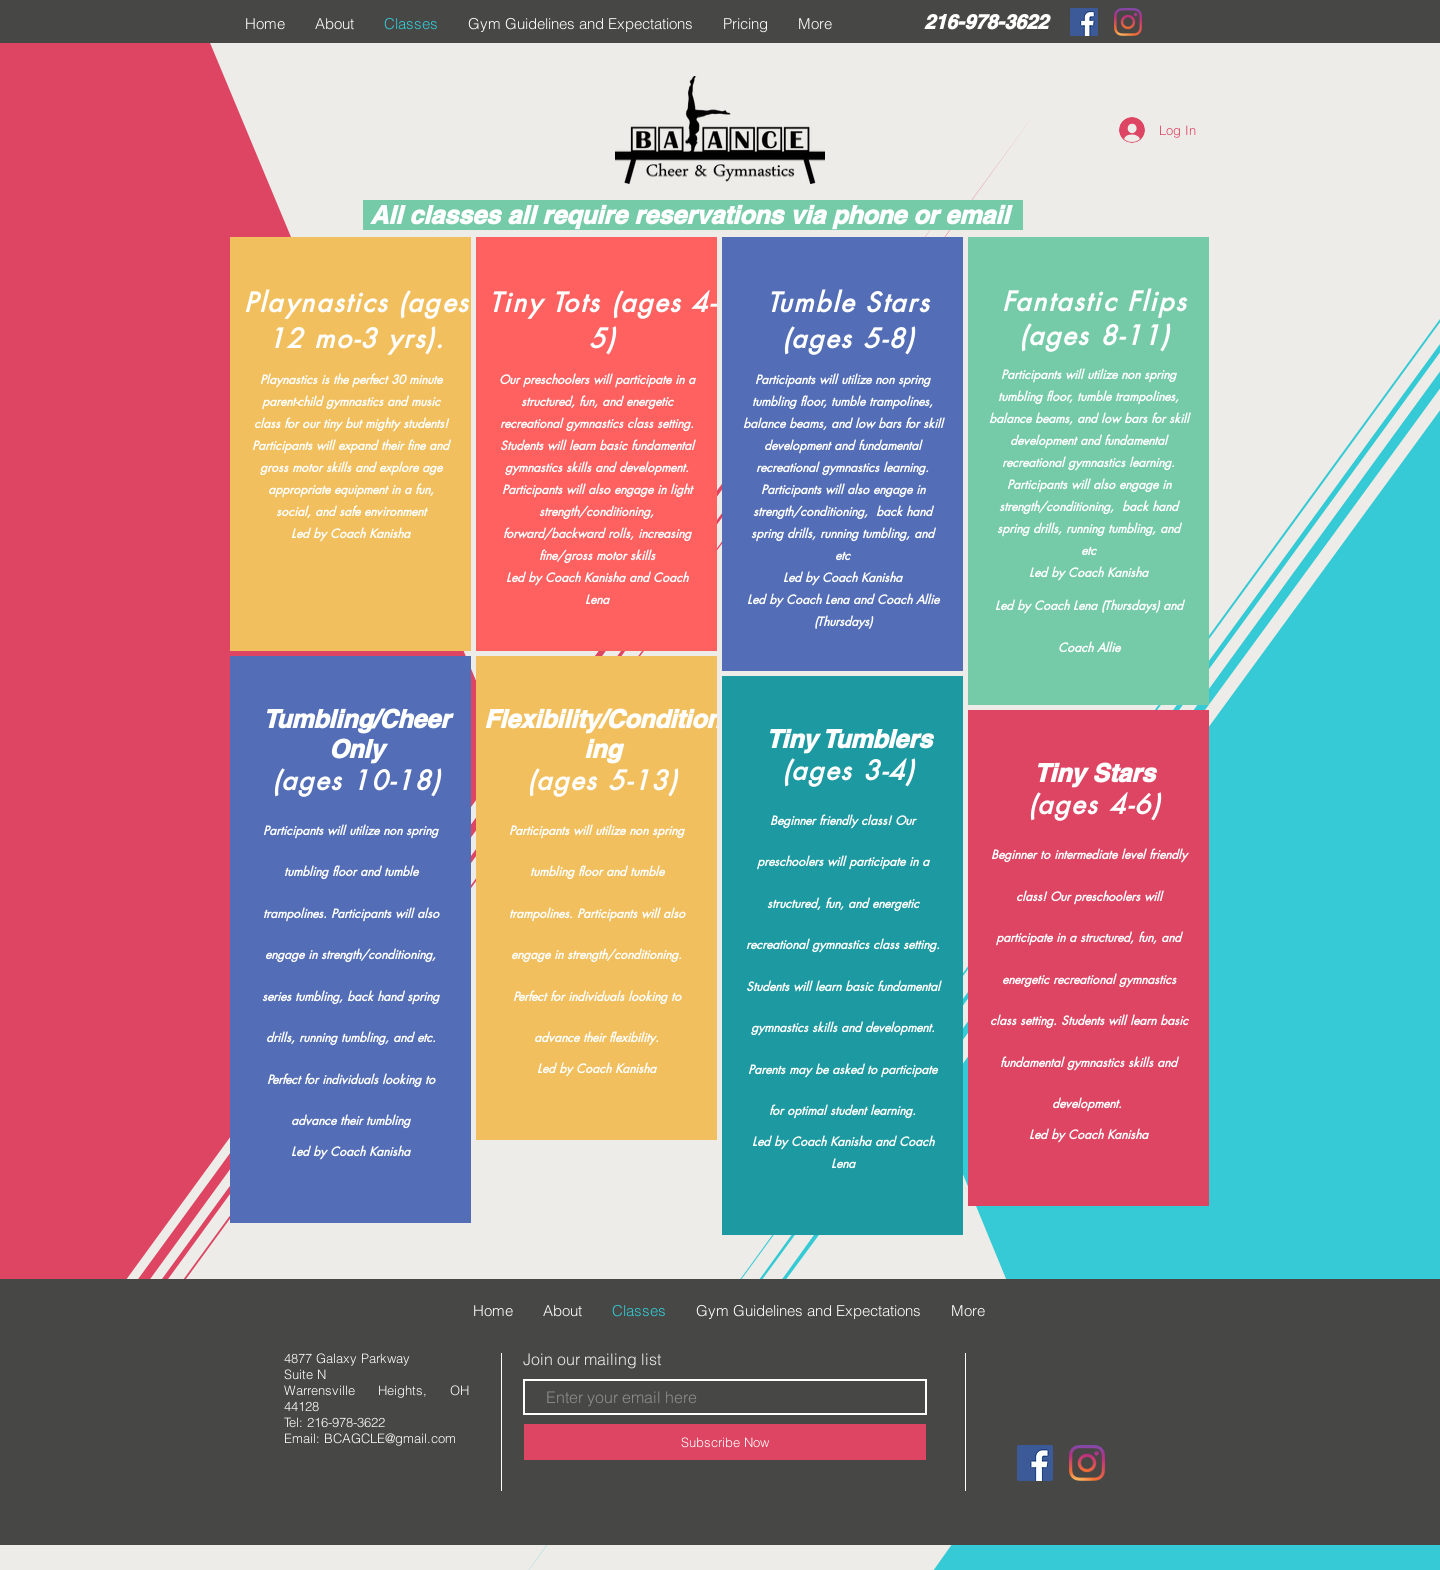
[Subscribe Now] (725, 1442)
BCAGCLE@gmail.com (390, 1438)
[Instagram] (1128, 22)
